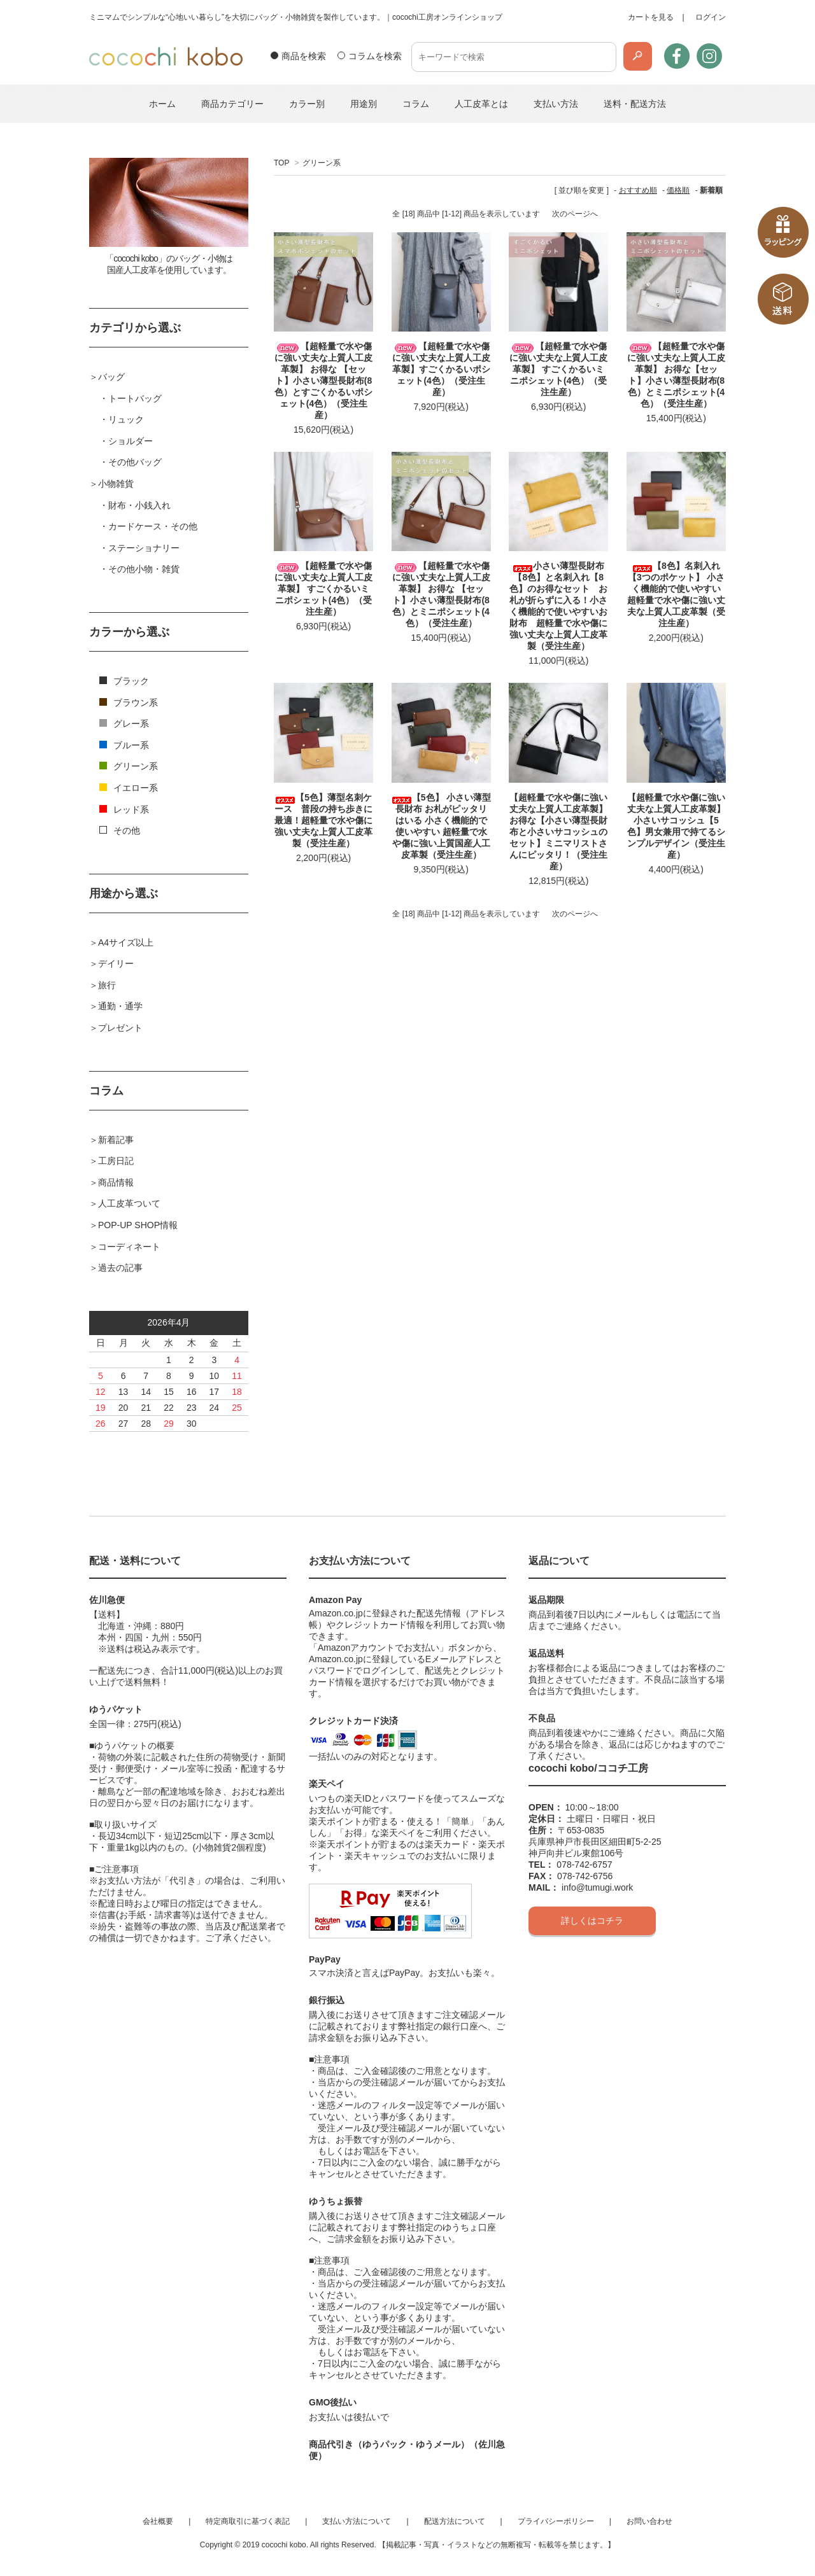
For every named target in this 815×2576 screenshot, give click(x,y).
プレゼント (120, 1028)
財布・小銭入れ (139, 505)
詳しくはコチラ (592, 1920)
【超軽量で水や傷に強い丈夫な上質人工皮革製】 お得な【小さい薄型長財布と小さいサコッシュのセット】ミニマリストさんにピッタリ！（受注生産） (558, 831)
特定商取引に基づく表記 (248, 2521)
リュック (126, 419)
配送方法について (454, 2521)
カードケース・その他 (152, 526)
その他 (119, 830)
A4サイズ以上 (125, 942)
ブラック (124, 681)
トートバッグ (135, 398)
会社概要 (158, 2521)
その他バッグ (135, 462)
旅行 (107, 985)
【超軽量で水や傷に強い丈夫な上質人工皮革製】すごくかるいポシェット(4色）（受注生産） (441, 369)
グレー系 (124, 723)
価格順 (678, 190)
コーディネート (129, 1247)
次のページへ (575, 213)
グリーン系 (321, 162)
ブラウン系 (128, 702)
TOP (281, 162)
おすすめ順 (638, 190)
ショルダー (130, 441)
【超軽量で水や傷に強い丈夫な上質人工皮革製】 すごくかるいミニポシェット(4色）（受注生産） (558, 369)
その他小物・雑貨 (144, 569)
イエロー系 (128, 788)
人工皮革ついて (129, 1203)
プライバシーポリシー (556, 2521)
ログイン (710, 17)
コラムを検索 (375, 56)
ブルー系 (124, 745)
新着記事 (116, 1140)
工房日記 (116, 1161)
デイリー (116, 963)
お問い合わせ (649, 2521)
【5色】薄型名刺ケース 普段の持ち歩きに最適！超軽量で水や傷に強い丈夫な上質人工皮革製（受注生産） (323, 820)
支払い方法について (356, 2521)
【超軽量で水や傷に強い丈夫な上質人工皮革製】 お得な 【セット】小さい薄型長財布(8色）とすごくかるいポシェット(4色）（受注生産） (323, 380)
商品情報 (116, 1182)
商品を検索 (303, 56)
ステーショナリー (144, 548)
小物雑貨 (116, 484)
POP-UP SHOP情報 (138, 1225)
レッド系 (124, 809)
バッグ (111, 377)
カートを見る (651, 17)
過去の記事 (120, 1268)
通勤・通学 (120, 1006)
